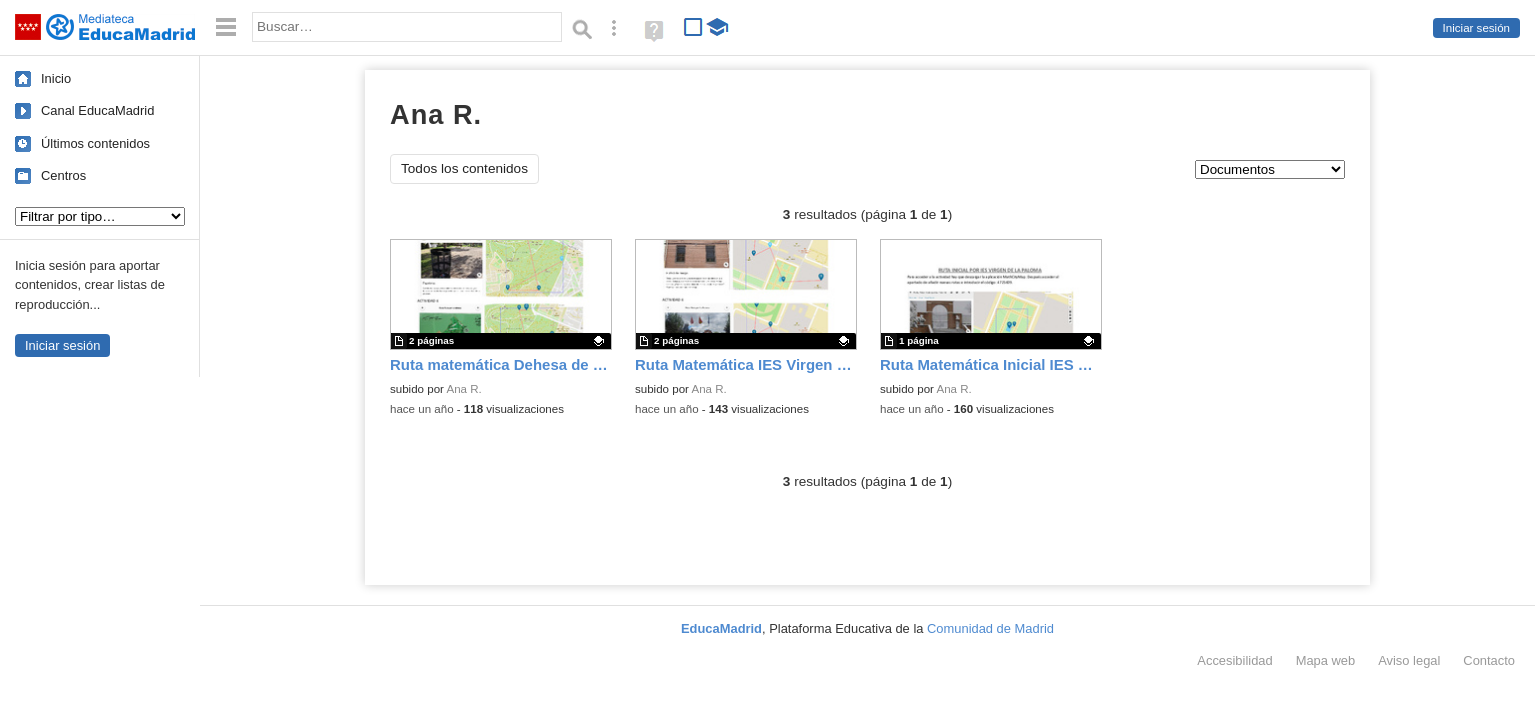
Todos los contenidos (464, 168)
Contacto (1489, 660)
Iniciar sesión (1476, 28)
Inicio (56, 78)
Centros (63, 175)
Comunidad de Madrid (990, 628)
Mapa (1326, 660)
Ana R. (464, 389)
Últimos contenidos (95, 143)
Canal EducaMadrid (97, 110)
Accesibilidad (1234, 660)
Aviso (1409, 660)
